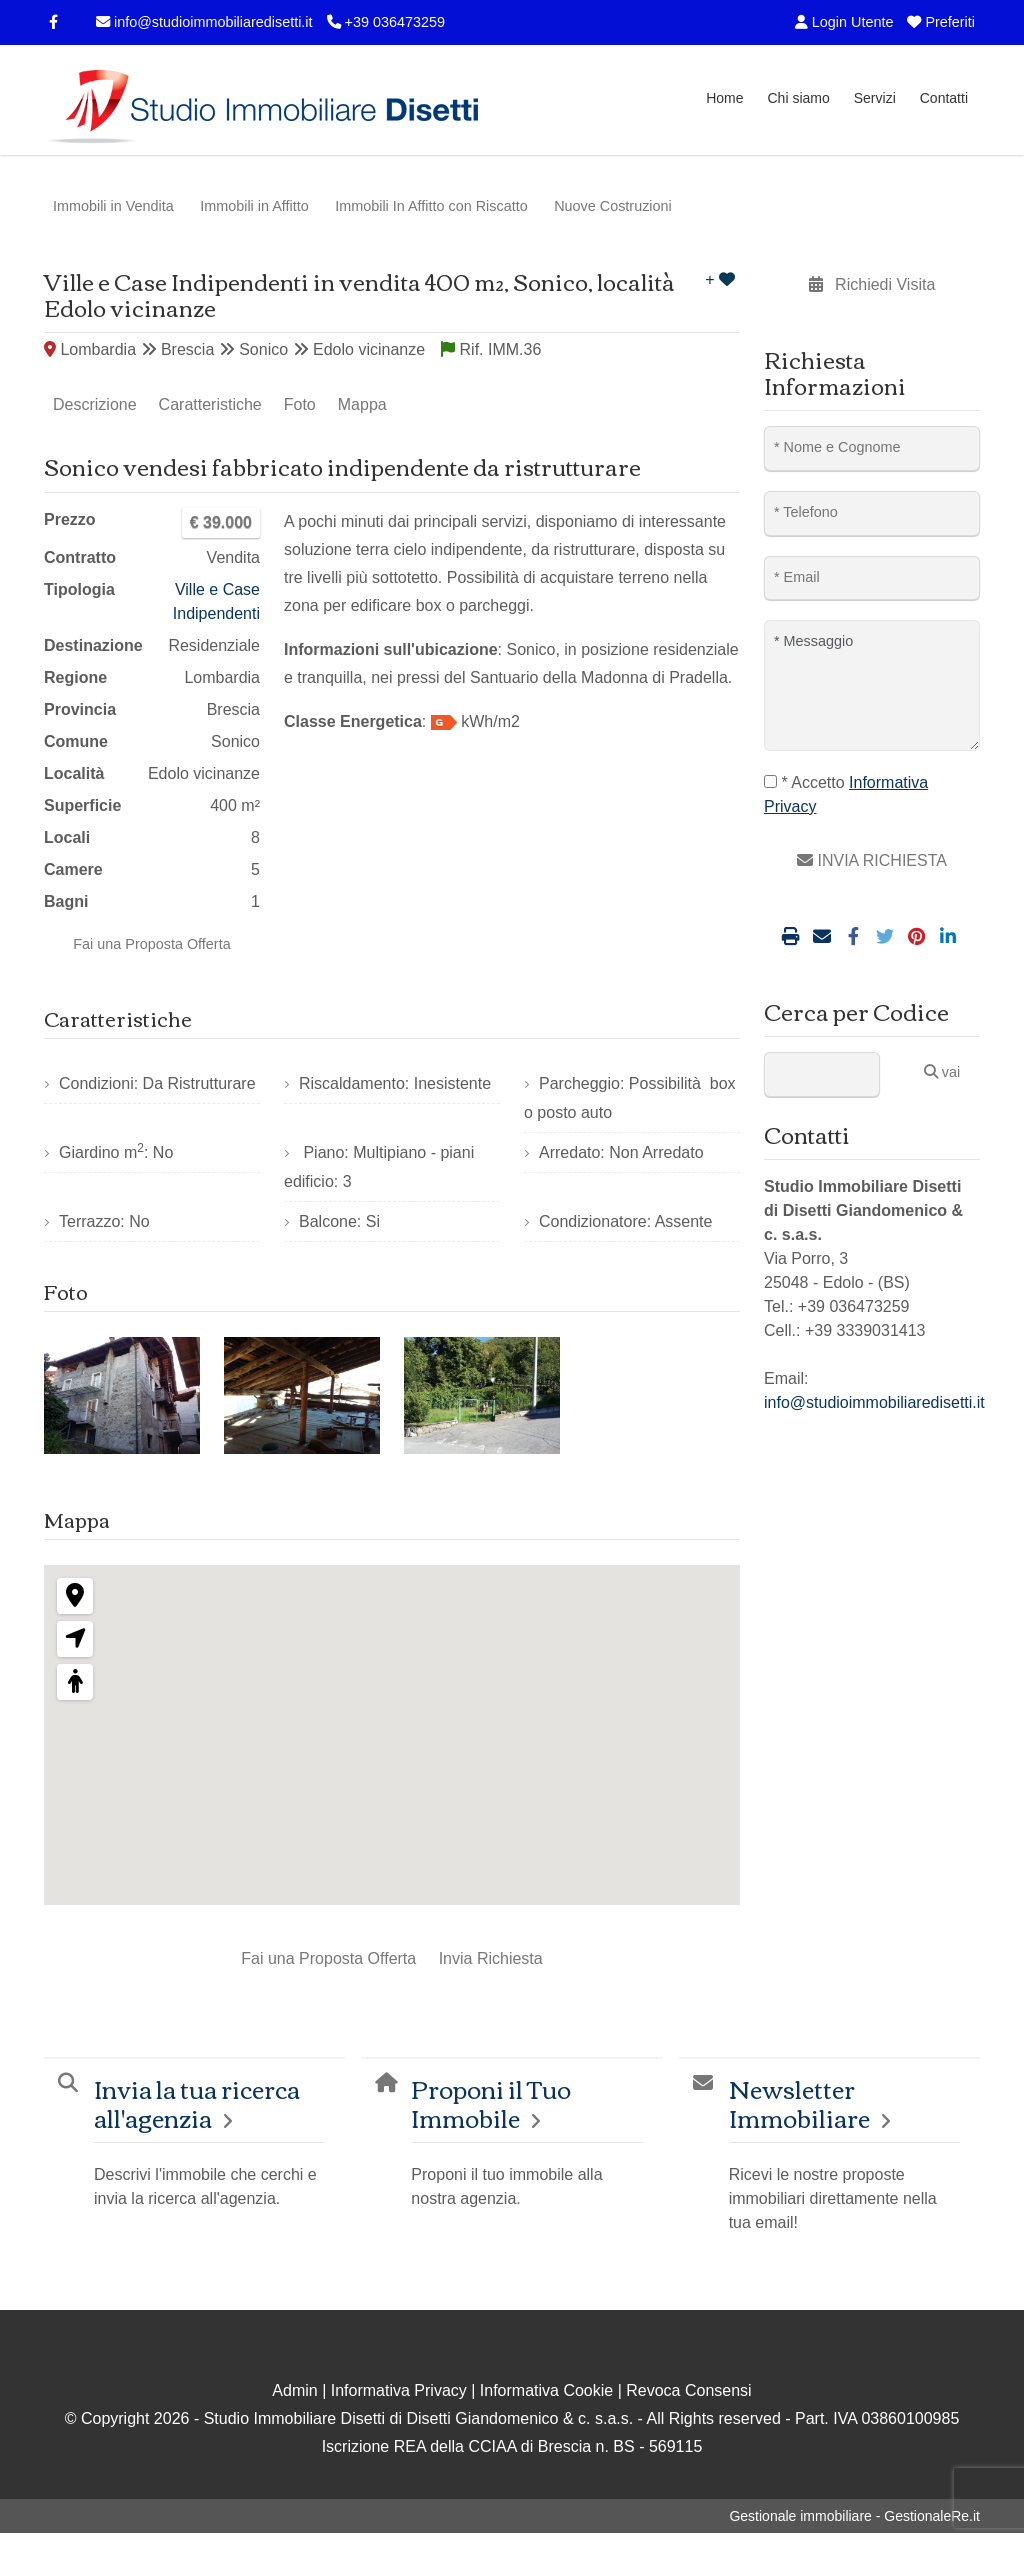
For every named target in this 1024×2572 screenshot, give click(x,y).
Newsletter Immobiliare (799, 2103)
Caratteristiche (210, 404)
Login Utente (844, 22)
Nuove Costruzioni (613, 206)
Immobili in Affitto (254, 206)
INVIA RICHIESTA (872, 860)
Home (724, 98)
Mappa (362, 404)
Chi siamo (798, 98)
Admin (294, 2390)
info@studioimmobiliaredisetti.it (204, 22)
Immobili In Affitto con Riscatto (431, 206)
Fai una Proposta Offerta (151, 944)
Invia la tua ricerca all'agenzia (197, 2103)
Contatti (944, 98)
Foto (300, 404)
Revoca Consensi (688, 2390)
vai (942, 1072)
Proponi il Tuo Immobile (491, 2103)
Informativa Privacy (399, 2390)
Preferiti (941, 22)
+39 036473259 (386, 22)
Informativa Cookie (546, 2390)
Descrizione (95, 404)
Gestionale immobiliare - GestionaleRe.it (854, 2516)
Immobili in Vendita (113, 206)
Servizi (875, 98)
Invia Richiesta (491, 1958)
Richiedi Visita (872, 284)
